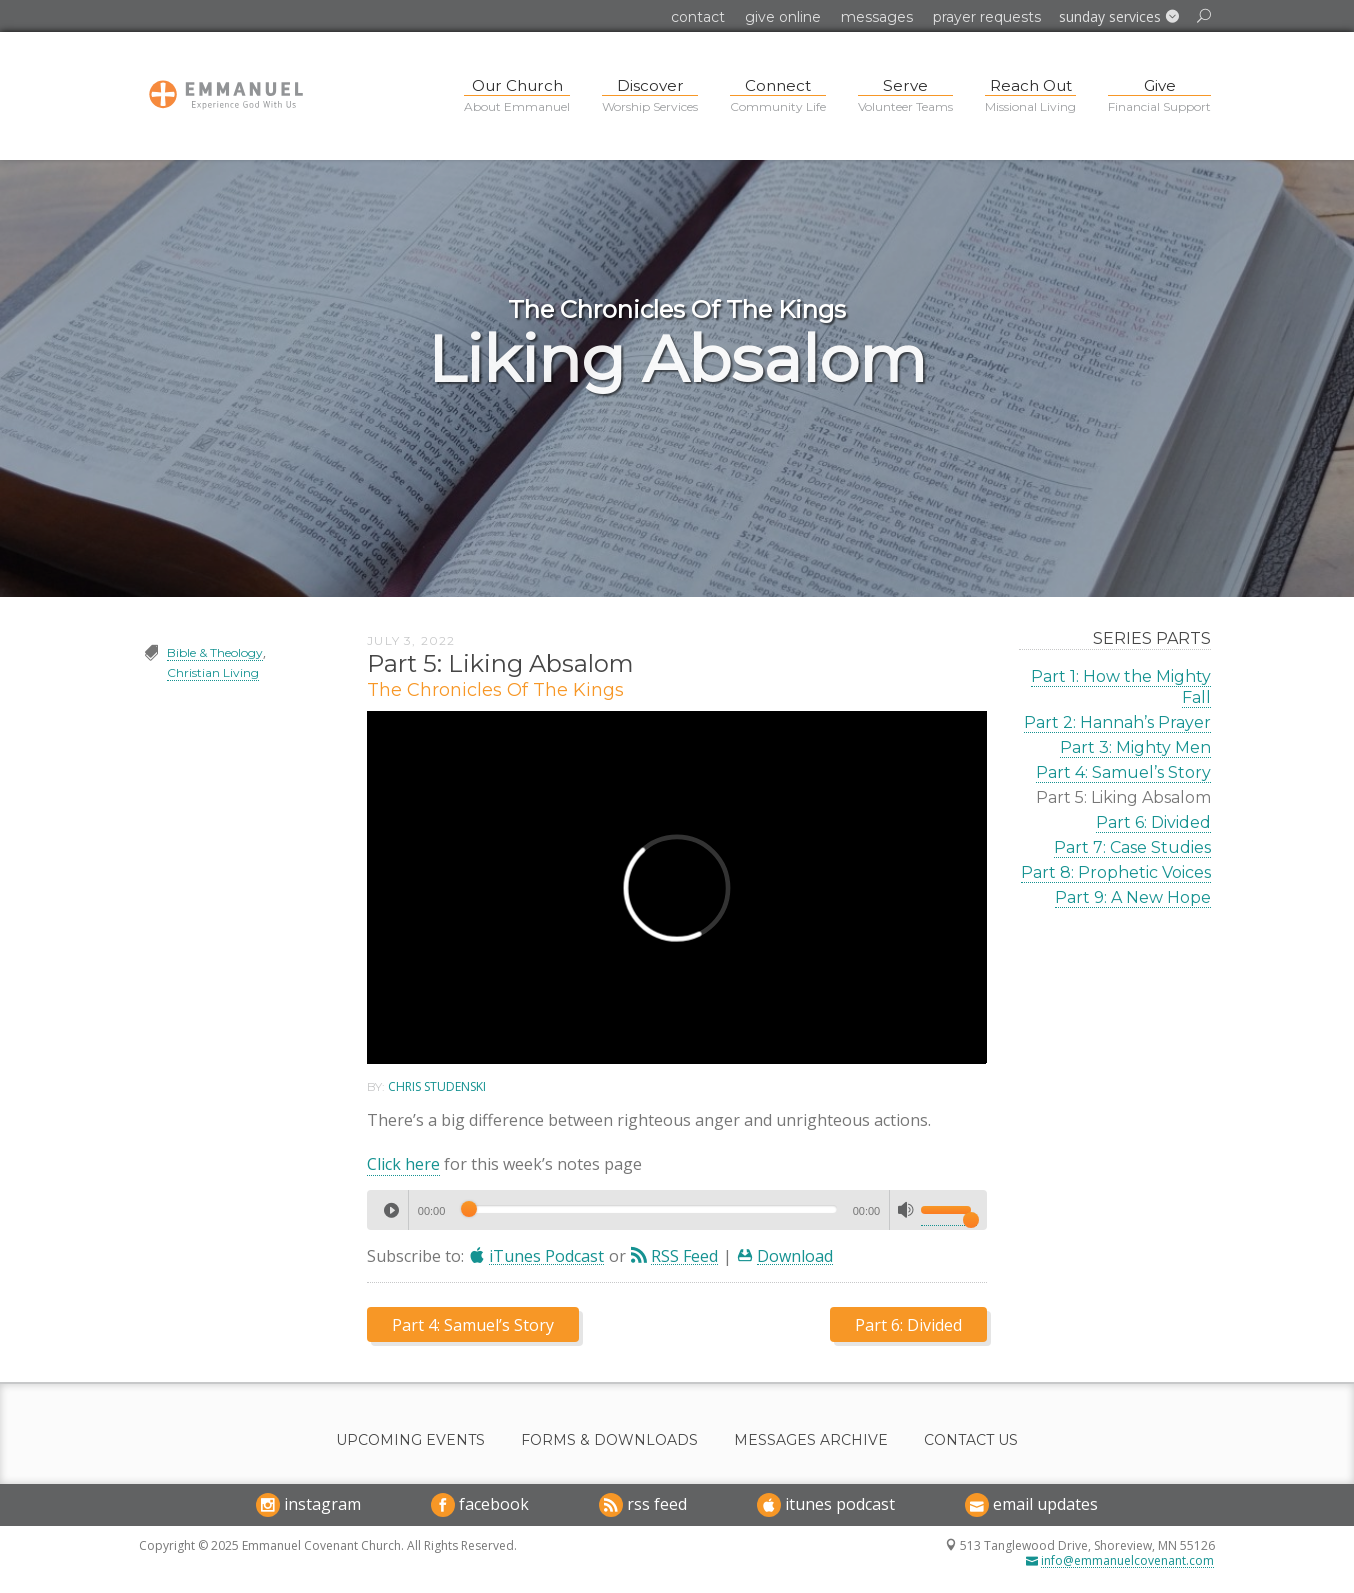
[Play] (391, 1210)
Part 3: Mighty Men (1135, 747)
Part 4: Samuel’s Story (1123, 772)
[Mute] (906, 1210)
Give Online (783, 17)
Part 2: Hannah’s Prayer (1117, 722)
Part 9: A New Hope (1133, 897)
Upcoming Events (410, 1440)
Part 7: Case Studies (1132, 847)
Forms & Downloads (609, 1440)
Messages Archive (811, 1440)
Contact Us (971, 1440)
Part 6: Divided (1153, 822)
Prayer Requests (987, 17)
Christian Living (213, 672)
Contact (698, 17)
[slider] (648, 1209)
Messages (877, 17)
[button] (1119, 17)
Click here (403, 1164)
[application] (676, 1210)
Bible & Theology (215, 652)
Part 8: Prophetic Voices (1116, 872)
